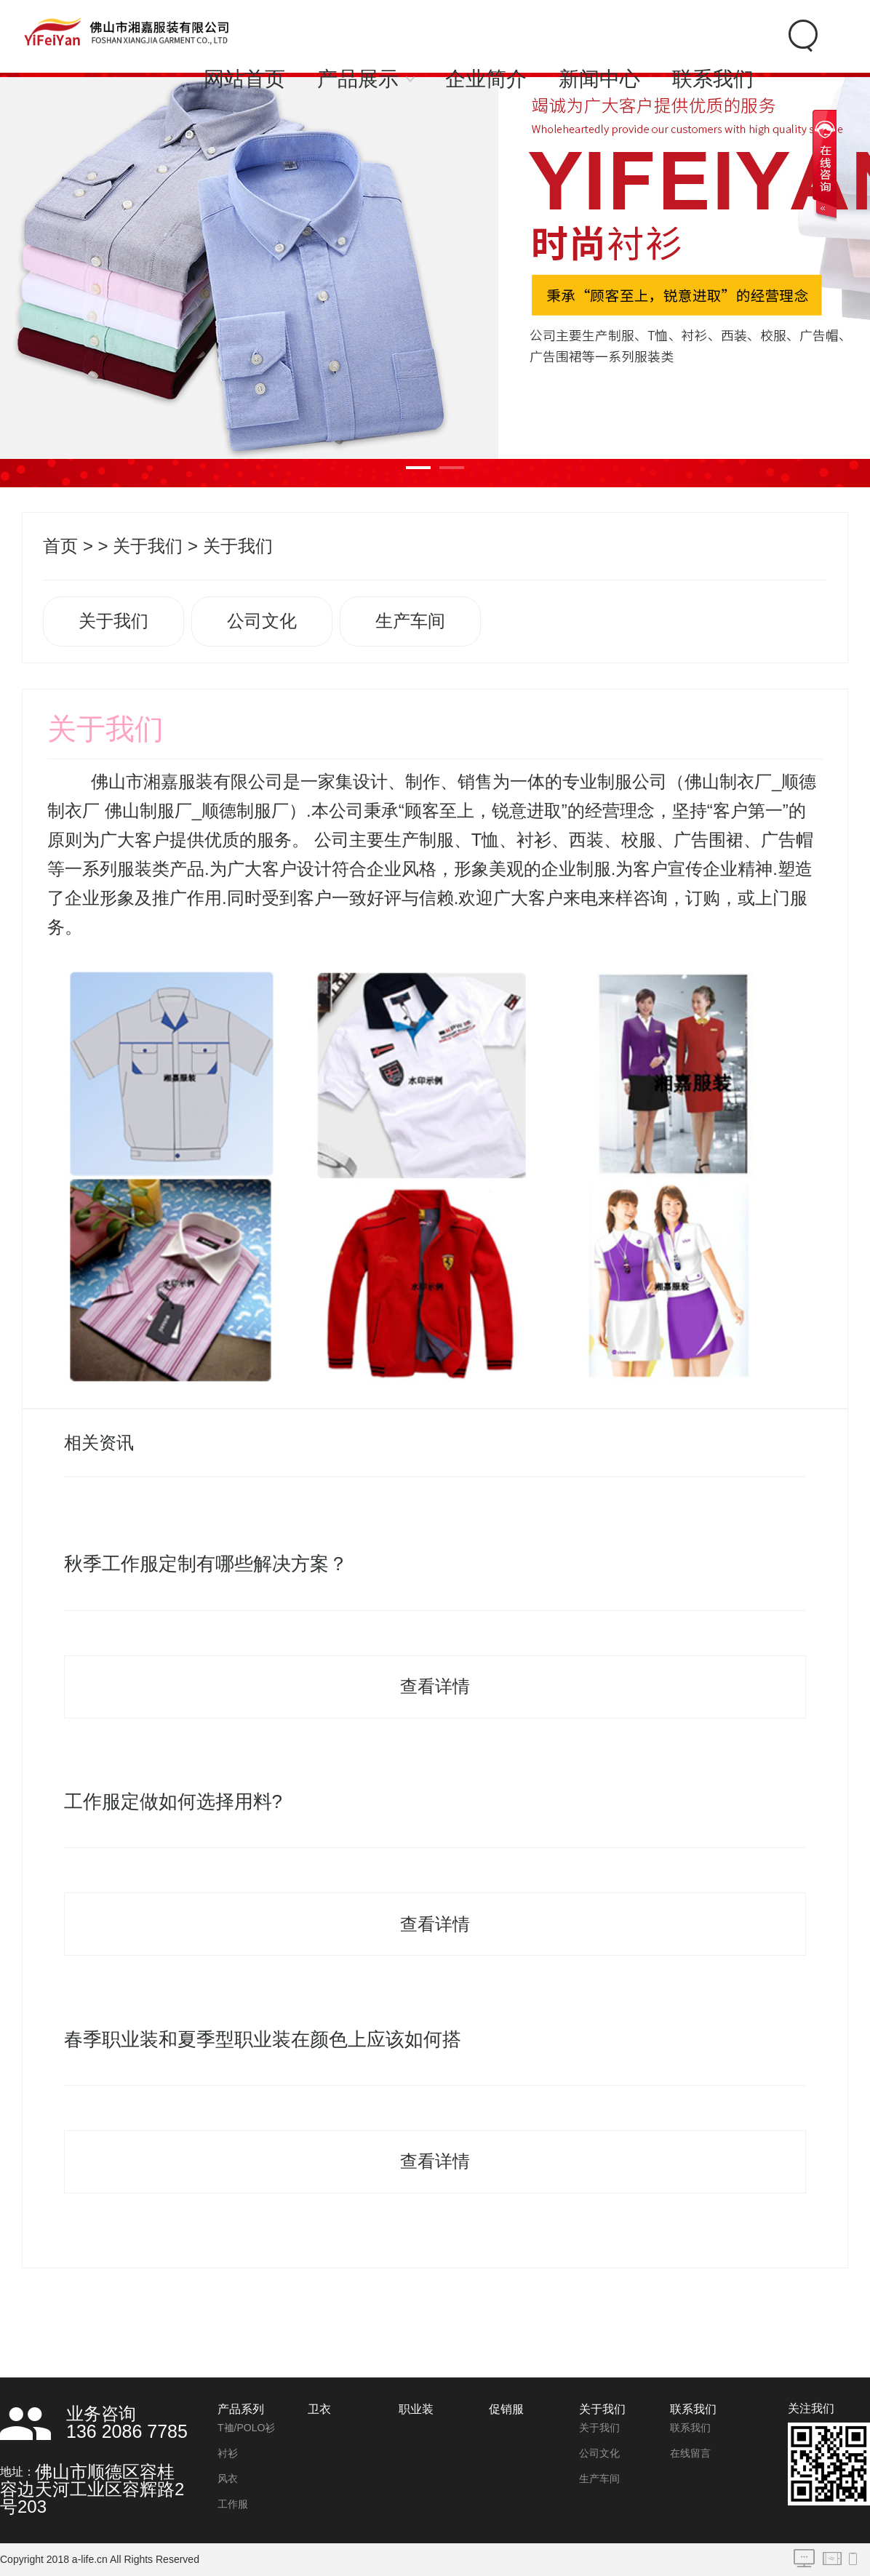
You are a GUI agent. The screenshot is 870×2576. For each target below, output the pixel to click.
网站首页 (244, 79)
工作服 (233, 2504)
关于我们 (148, 546)
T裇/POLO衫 (246, 2427)
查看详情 (435, 1686)
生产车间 (410, 621)
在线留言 (690, 2453)
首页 (60, 546)
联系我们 (713, 79)
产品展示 (358, 79)
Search (801, 36)
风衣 (228, 2478)
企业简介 (486, 79)
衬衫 (228, 2453)
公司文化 (262, 621)
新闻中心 (599, 79)
